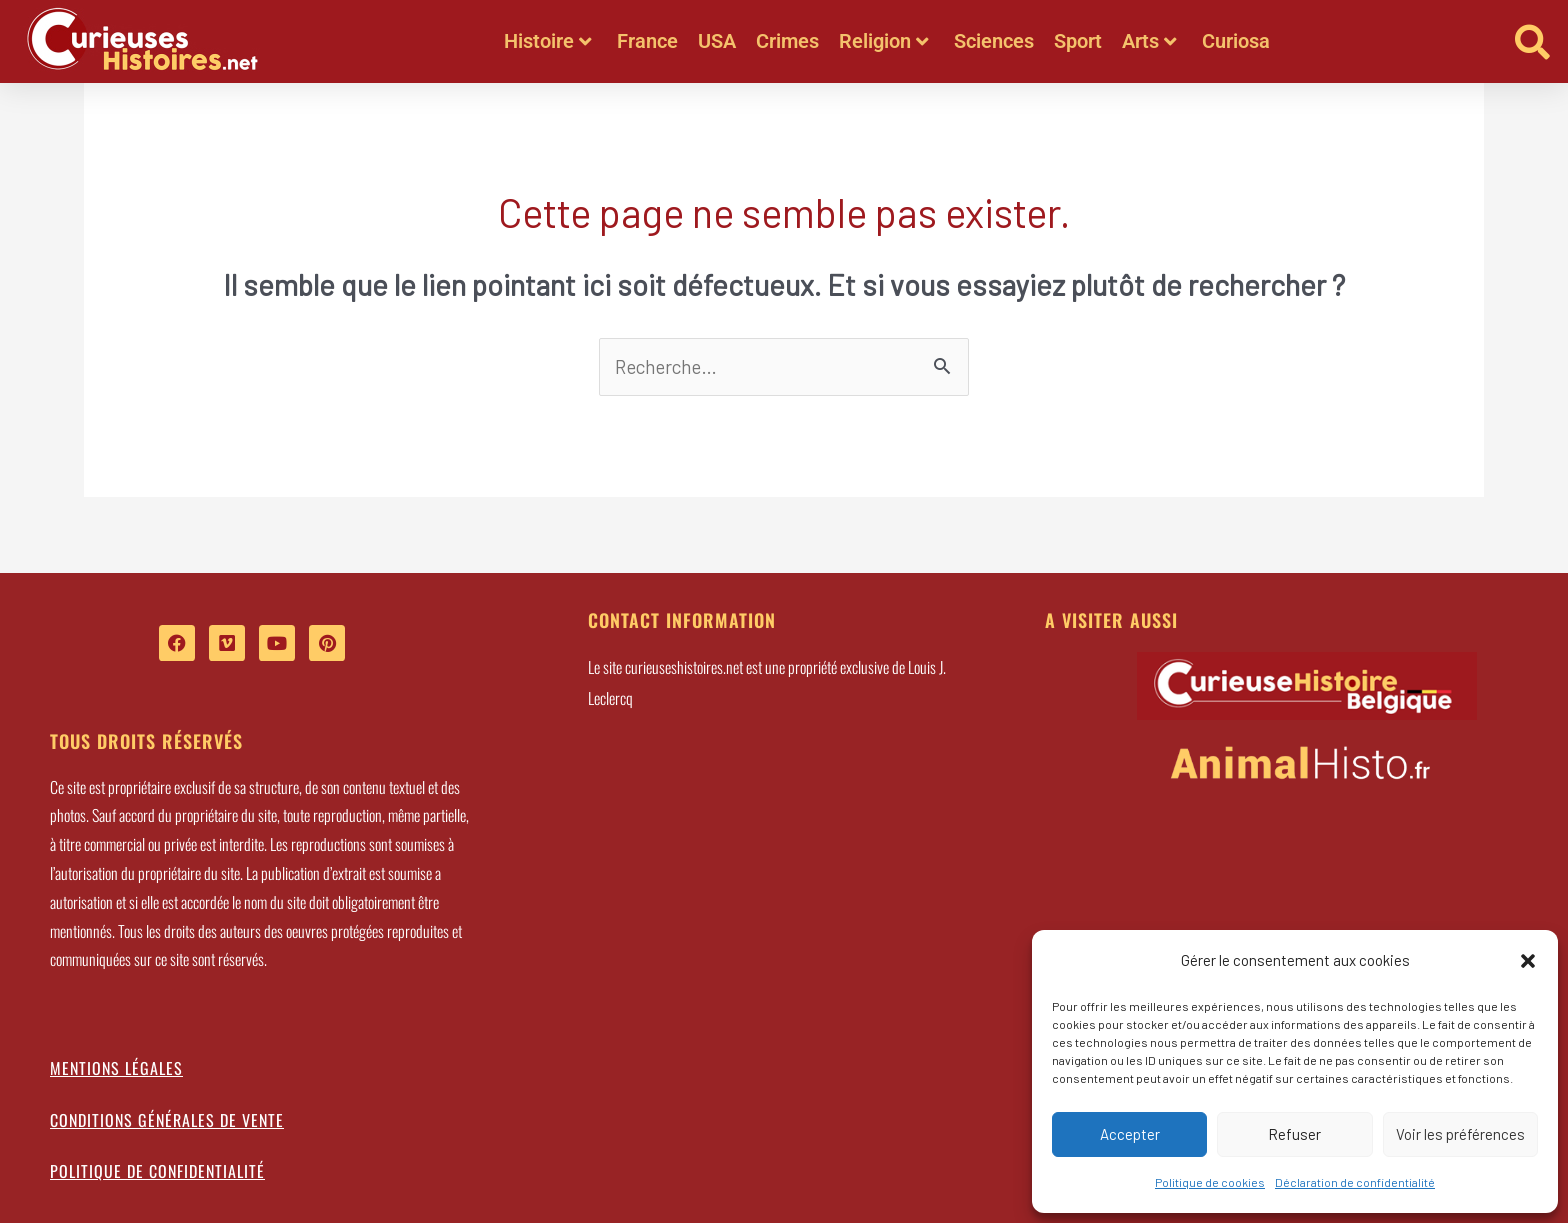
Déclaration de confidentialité (1355, 1182)
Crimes (787, 41)
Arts (1149, 41)
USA (717, 41)
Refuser (1294, 1134)
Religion (884, 41)
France (647, 41)
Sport (1078, 41)
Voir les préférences (1460, 1134)
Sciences (994, 41)
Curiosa (1236, 41)
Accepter (1130, 1134)
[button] (1528, 961)
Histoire (548, 41)
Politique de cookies (1210, 1182)
